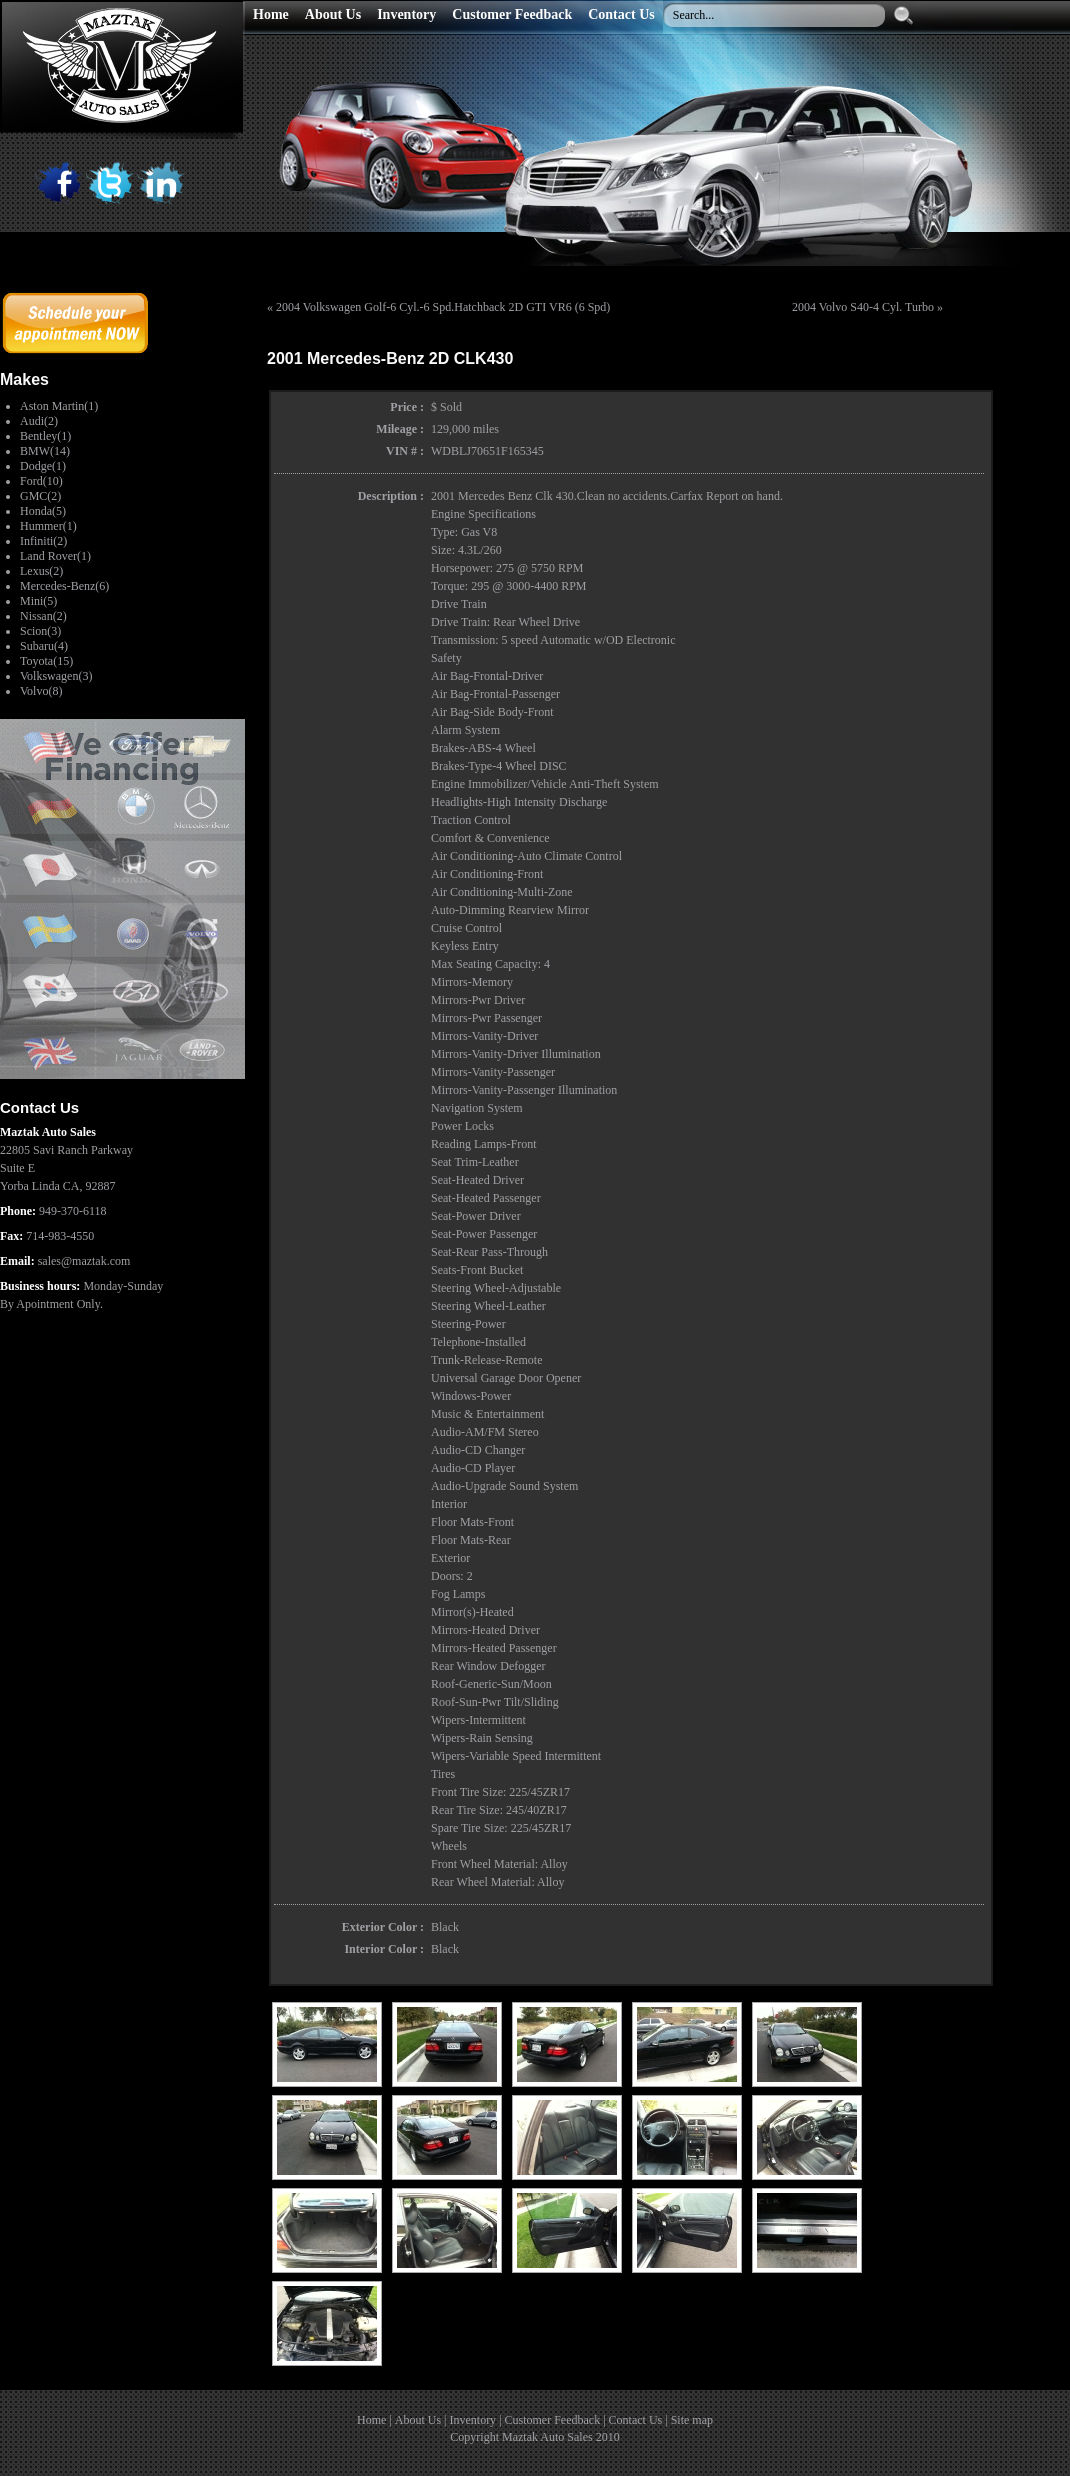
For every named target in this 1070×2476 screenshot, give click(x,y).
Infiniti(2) (43, 541)
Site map (692, 2420)
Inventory (472, 2420)
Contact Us (636, 2420)
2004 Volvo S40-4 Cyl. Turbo (863, 307)
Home (371, 2420)
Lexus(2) (41, 571)
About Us (418, 2420)
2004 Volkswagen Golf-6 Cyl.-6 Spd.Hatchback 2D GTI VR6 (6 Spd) (443, 307)
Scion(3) (40, 631)
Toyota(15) (46, 661)
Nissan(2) (43, 616)
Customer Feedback (553, 2420)
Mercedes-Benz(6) (64, 586)
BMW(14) (45, 451)
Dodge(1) (43, 466)
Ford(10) (41, 481)
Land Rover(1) (55, 556)
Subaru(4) (44, 646)
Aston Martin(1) (59, 406)
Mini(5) (38, 601)
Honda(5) (43, 511)
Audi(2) (39, 421)
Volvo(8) (41, 691)
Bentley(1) (45, 436)
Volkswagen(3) (56, 676)
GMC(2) (40, 496)
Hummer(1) (48, 526)
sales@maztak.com (84, 1261)
